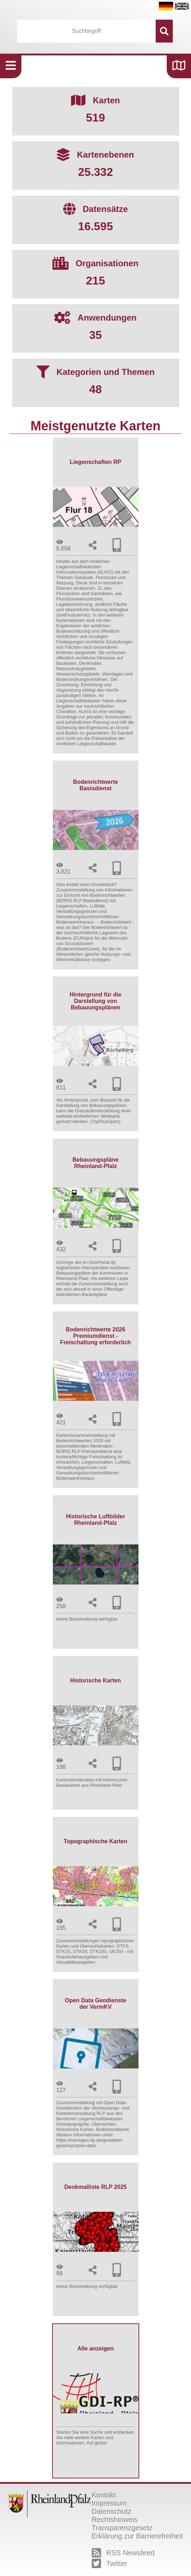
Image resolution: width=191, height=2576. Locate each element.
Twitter (109, 2563)
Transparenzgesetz (122, 2528)
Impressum (109, 2503)
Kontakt (104, 2495)
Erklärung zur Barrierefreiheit (137, 2536)
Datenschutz (111, 2511)
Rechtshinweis (115, 2519)
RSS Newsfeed (123, 2552)
